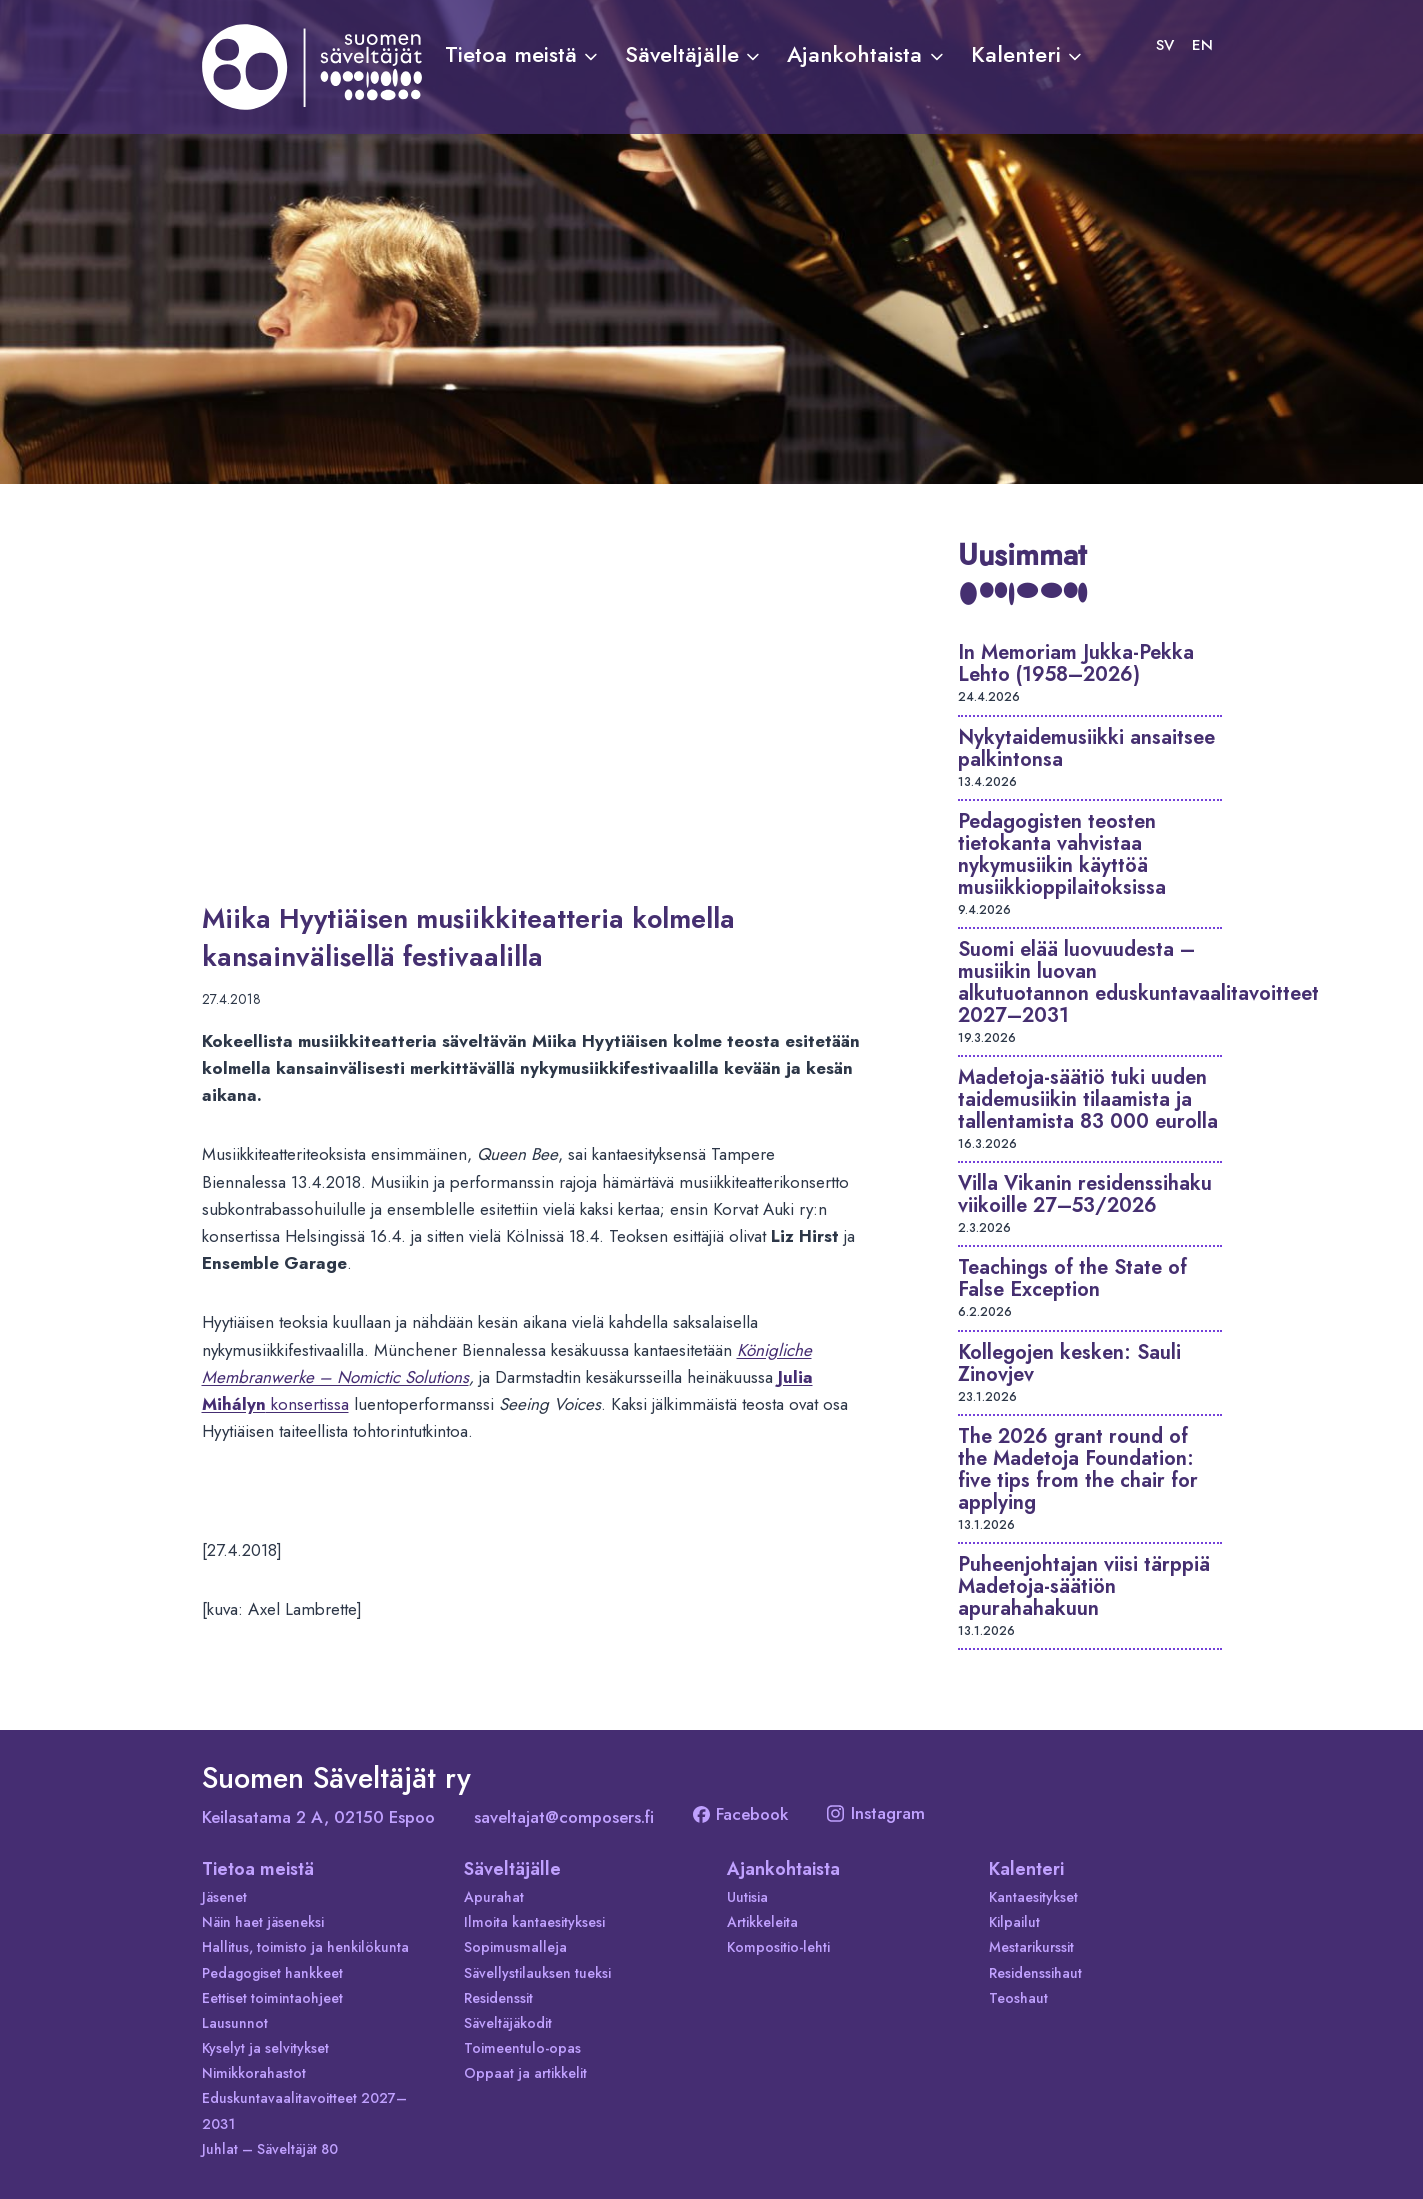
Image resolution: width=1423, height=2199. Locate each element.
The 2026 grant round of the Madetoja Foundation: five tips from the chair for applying (1078, 1469)
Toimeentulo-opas (522, 2048)
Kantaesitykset (1033, 1897)
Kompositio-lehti (778, 1947)
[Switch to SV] (1165, 45)
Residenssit (498, 1998)
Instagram (876, 1813)
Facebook (741, 1814)
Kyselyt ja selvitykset (265, 2048)
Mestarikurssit (1031, 1947)
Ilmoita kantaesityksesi (534, 1922)
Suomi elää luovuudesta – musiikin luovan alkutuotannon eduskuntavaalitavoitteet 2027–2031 (1138, 982)
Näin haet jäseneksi (263, 1922)
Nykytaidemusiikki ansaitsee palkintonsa (1086, 748)
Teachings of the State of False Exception (1072, 1278)
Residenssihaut (1035, 1973)
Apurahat (494, 1897)
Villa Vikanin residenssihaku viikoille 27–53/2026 (1085, 1194)
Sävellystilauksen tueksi (537, 1973)
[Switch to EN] (1202, 45)
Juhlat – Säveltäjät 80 (270, 2149)
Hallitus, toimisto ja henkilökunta (305, 1947)
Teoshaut (1018, 1998)
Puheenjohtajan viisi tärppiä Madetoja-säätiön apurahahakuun (1084, 1586)
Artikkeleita (762, 1922)
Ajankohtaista (783, 1869)
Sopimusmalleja (515, 1947)
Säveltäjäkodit (508, 2023)
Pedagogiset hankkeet (272, 1973)
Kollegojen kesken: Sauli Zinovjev (1069, 1363)
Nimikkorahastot (254, 2073)
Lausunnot (235, 2023)
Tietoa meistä (258, 1869)
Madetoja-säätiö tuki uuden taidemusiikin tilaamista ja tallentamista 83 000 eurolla (1088, 1099)
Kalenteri (1026, 1869)
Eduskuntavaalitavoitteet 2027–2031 (304, 2110)
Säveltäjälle (512, 1869)
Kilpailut (1014, 1922)
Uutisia (747, 1897)
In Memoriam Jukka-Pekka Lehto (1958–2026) (1076, 663)
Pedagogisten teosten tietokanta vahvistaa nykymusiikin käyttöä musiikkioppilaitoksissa (1062, 854)
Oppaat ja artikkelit (525, 2073)
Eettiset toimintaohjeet (272, 1998)
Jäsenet (224, 1897)
